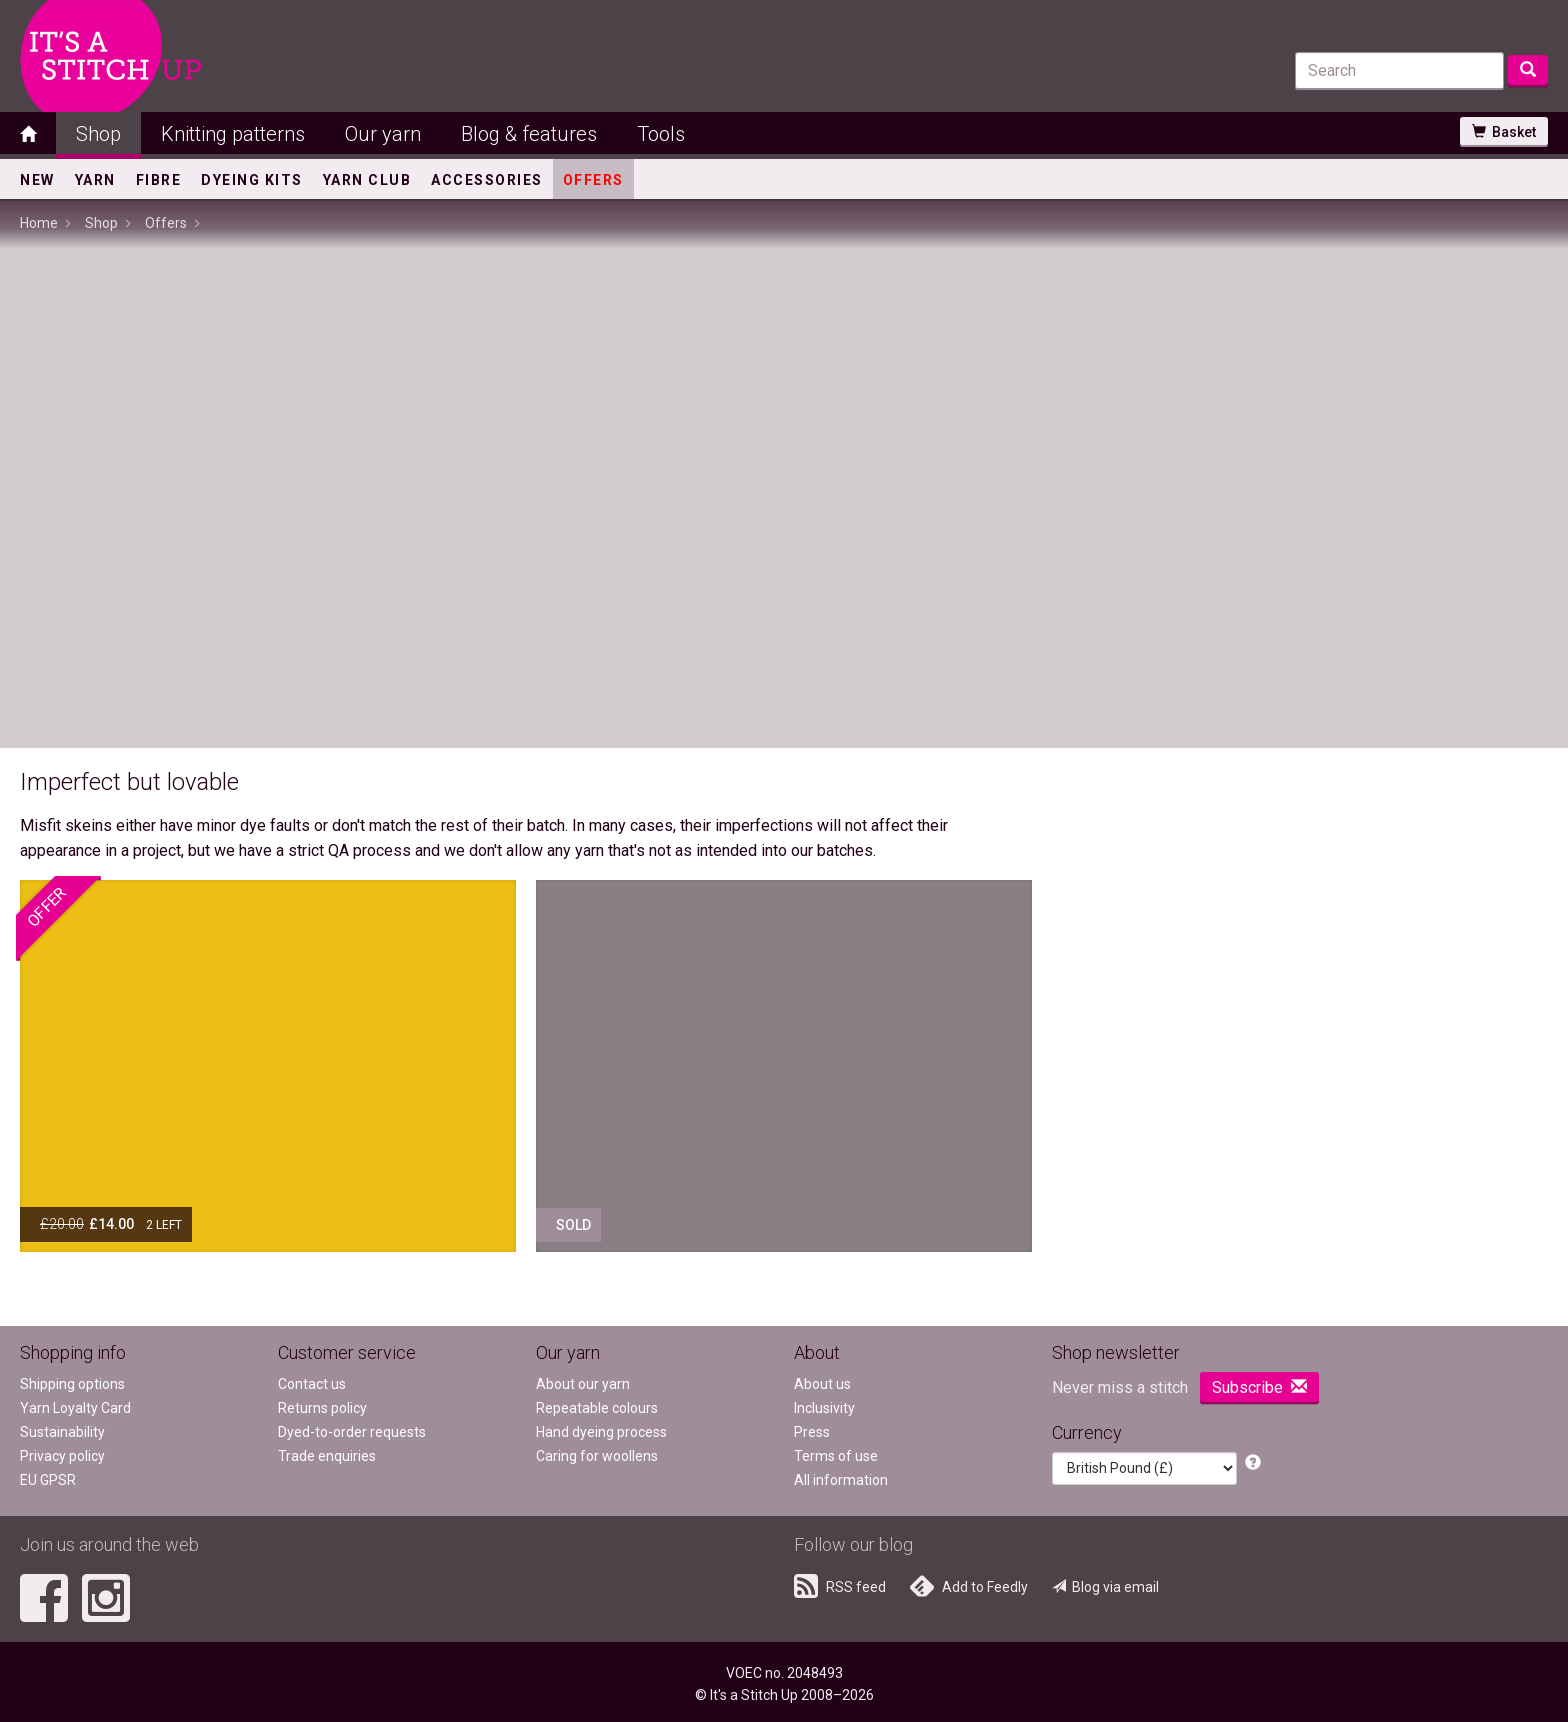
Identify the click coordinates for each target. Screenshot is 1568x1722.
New (37, 180)
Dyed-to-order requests (352, 1432)
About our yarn (583, 1384)
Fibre (159, 180)
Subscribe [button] (1259, 1387)
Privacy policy (62, 1456)
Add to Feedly (969, 1586)
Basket (1504, 132)
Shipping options (72, 1384)
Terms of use (836, 1456)
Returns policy (322, 1408)
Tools (661, 134)
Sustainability (62, 1432)
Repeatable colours (597, 1408)
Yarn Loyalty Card (75, 1408)
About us (822, 1384)
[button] (1253, 1463)
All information (841, 1480)
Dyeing (252, 180)
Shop (98, 134)
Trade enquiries (327, 1456)
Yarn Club (367, 180)
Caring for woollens (597, 1456)
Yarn (95, 180)
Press (812, 1432)
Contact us (312, 1384)
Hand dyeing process (601, 1432)
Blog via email (1105, 1587)
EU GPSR (48, 1480)
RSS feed (840, 1586)
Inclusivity (824, 1408)
